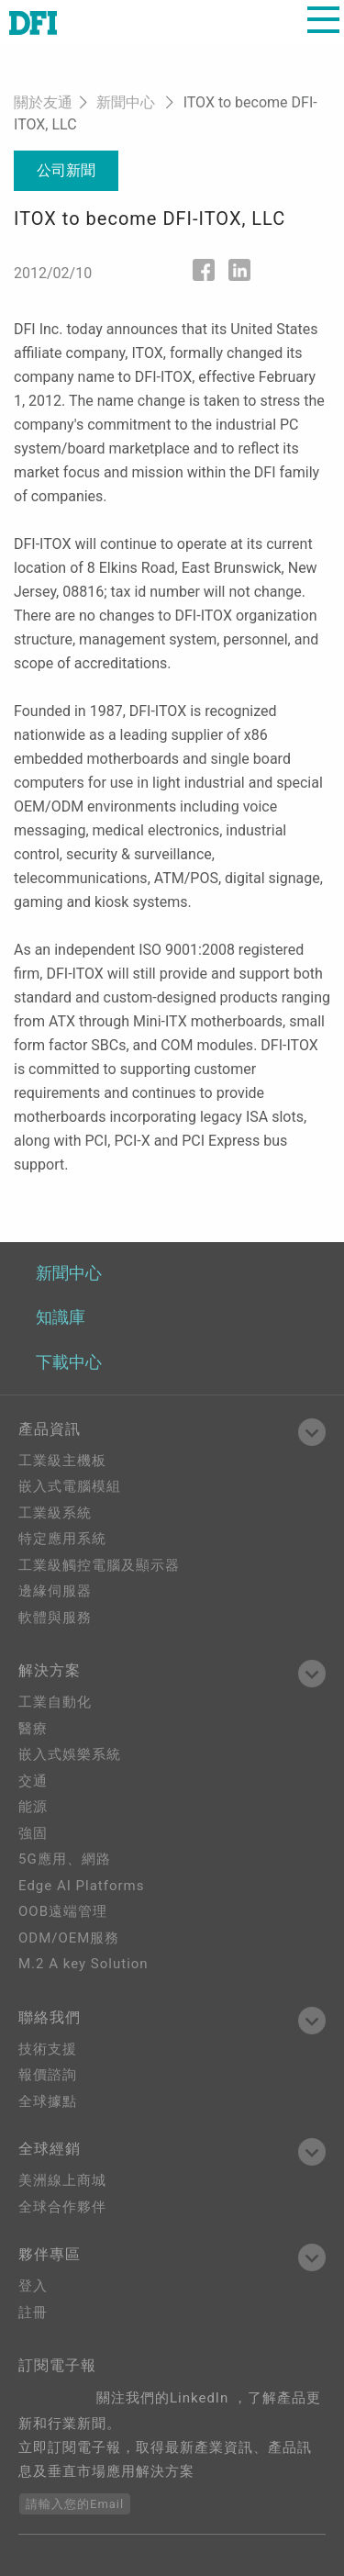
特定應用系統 (62, 1538)
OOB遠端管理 (62, 1911)
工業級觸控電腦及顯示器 (99, 1565)
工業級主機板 (62, 1460)
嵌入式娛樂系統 (69, 1754)
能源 (33, 1806)
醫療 (33, 1728)
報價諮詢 (47, 2074)
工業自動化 (55, 1702)
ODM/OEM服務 (68, 1938)
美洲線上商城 (62, 2180)
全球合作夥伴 (62, 2207)
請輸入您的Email (75, 2504)
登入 (33, 2286)
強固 (33, 1833)
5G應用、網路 (64, 1859)
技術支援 (47, 2049)
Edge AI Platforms (81, 1885)
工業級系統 (55, 1513)
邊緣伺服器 (55, 1591)
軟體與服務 (55, 1617)
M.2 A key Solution (83, 1963)
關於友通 (43, 102)
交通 (33, 1781)
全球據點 (47, 2101)
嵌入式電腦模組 (69, 1486)
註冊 (33, 2312)
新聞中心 (125, 102)
